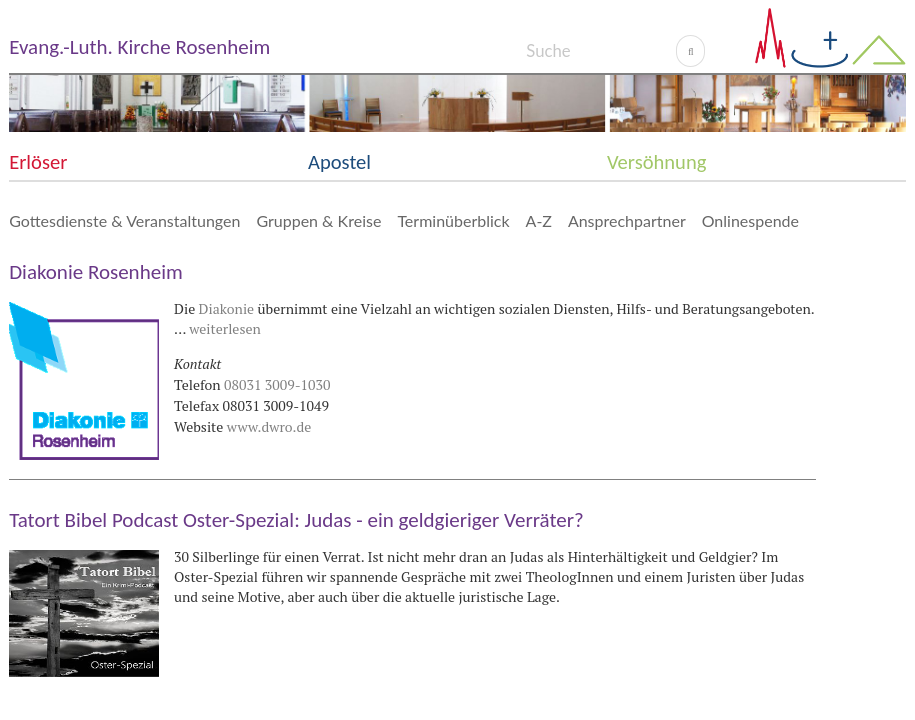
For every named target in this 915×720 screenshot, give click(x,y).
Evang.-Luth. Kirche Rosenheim (139, 47)
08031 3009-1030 (277, 384)
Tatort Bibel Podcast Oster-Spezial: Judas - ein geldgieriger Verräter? (296, 520)
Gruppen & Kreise (318, 220)
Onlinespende (750, 220)
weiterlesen (225, 328)
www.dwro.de (269, 426)
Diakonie (227, 308)
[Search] (600, 51)
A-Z (539, 220)
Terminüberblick (453, 220)
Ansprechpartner (627, 220)
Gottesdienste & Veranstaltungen (124, 220)
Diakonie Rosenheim (96, 272)
